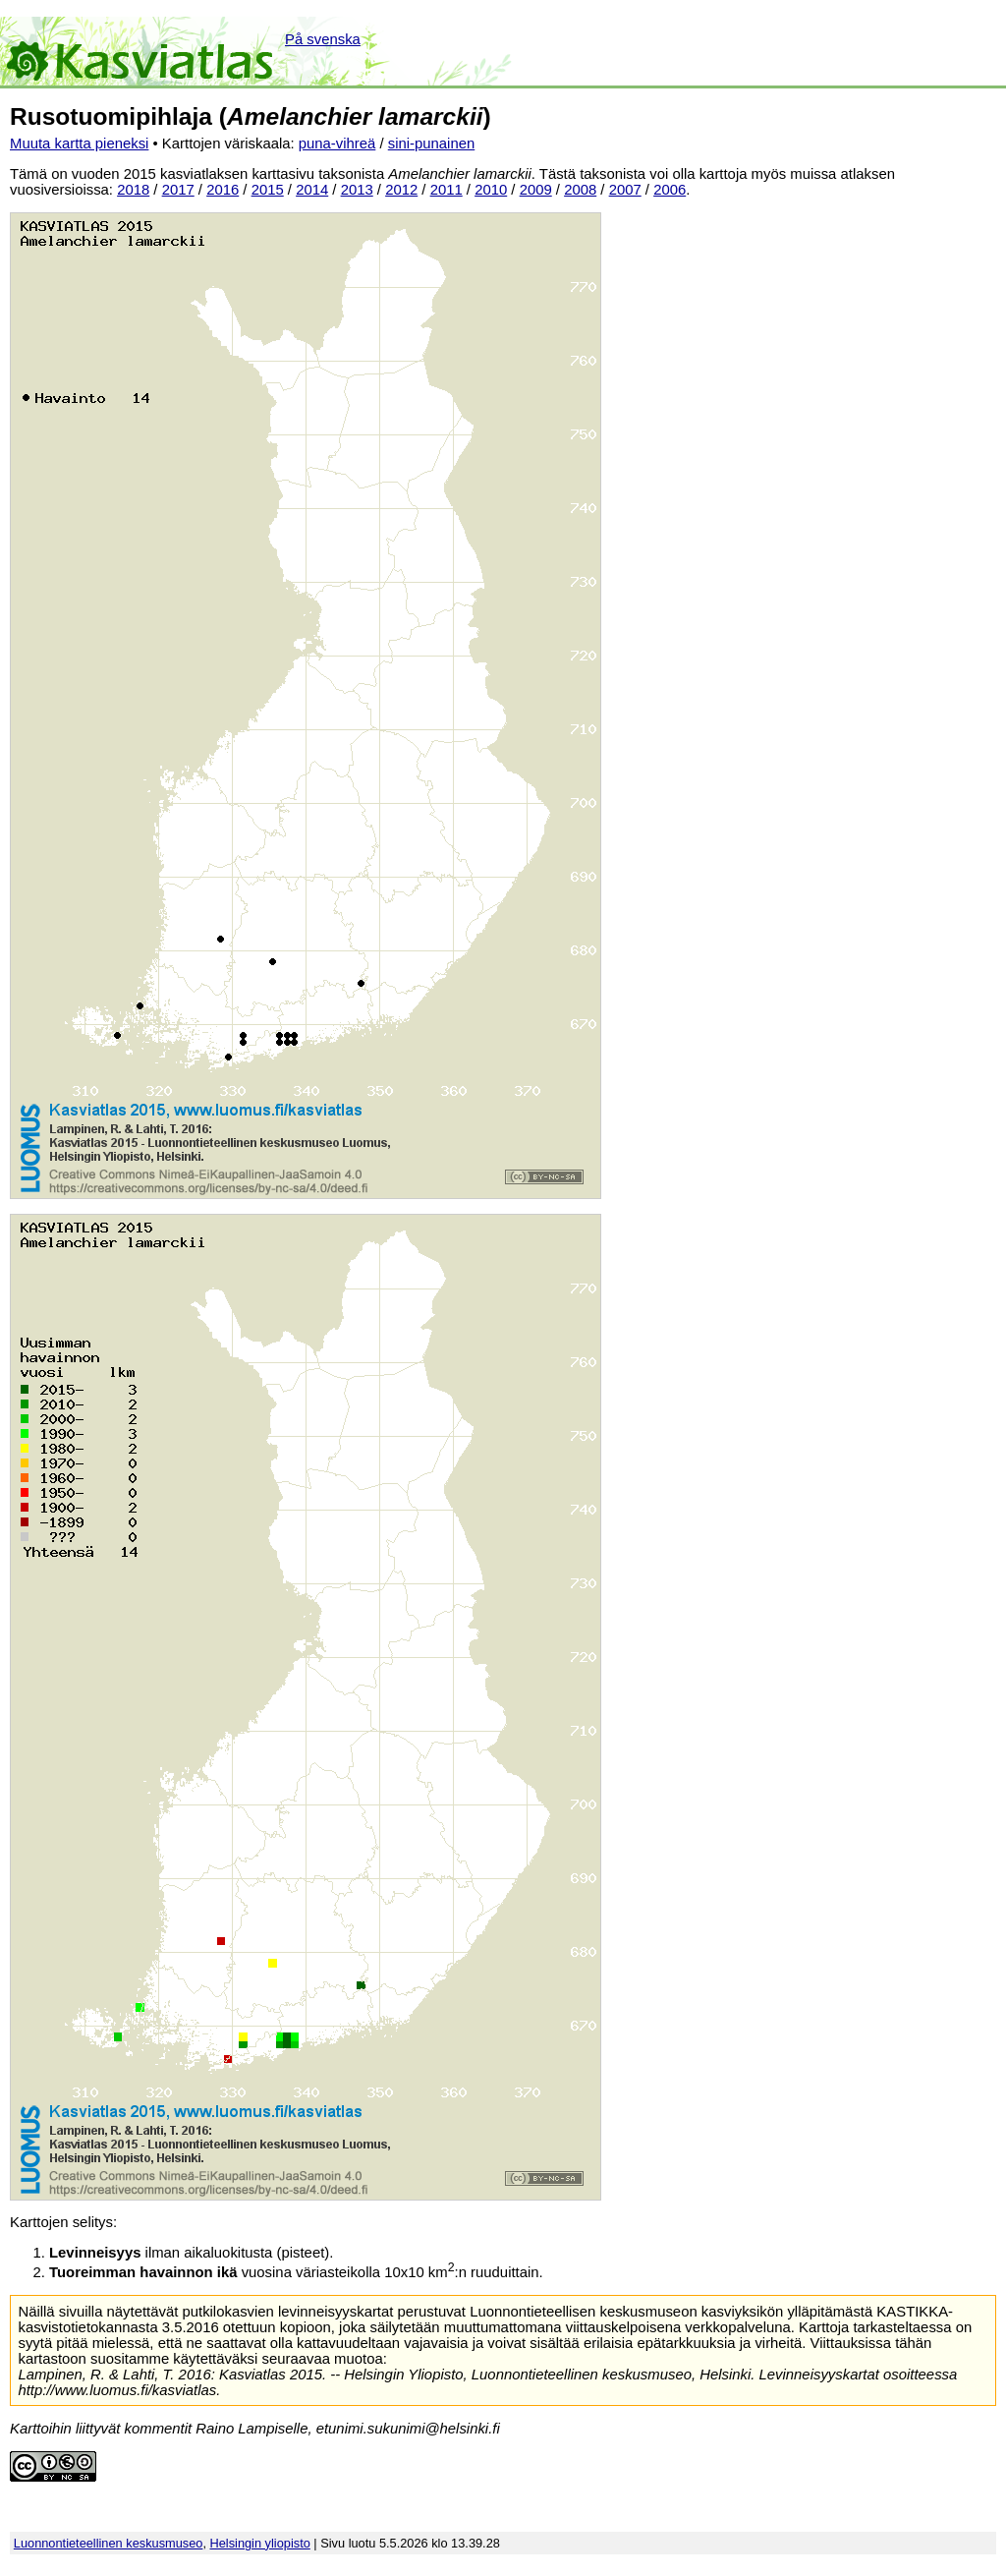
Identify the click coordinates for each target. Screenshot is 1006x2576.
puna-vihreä (337, 143)
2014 (312, 190)
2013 (357, 190)
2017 (178, 190)
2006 (669, 190)
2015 (268, 190)
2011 (446, 190)
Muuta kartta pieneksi (79, 143)
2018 (133, 190)
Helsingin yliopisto (260, 2543)
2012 (401, 190)
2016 (222, 190)
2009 (536, 190)
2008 (580, 190)
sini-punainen (431, 143)
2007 (625, 190)
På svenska (323, 39)
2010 (491, 190)
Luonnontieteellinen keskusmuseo (108, 2543)
